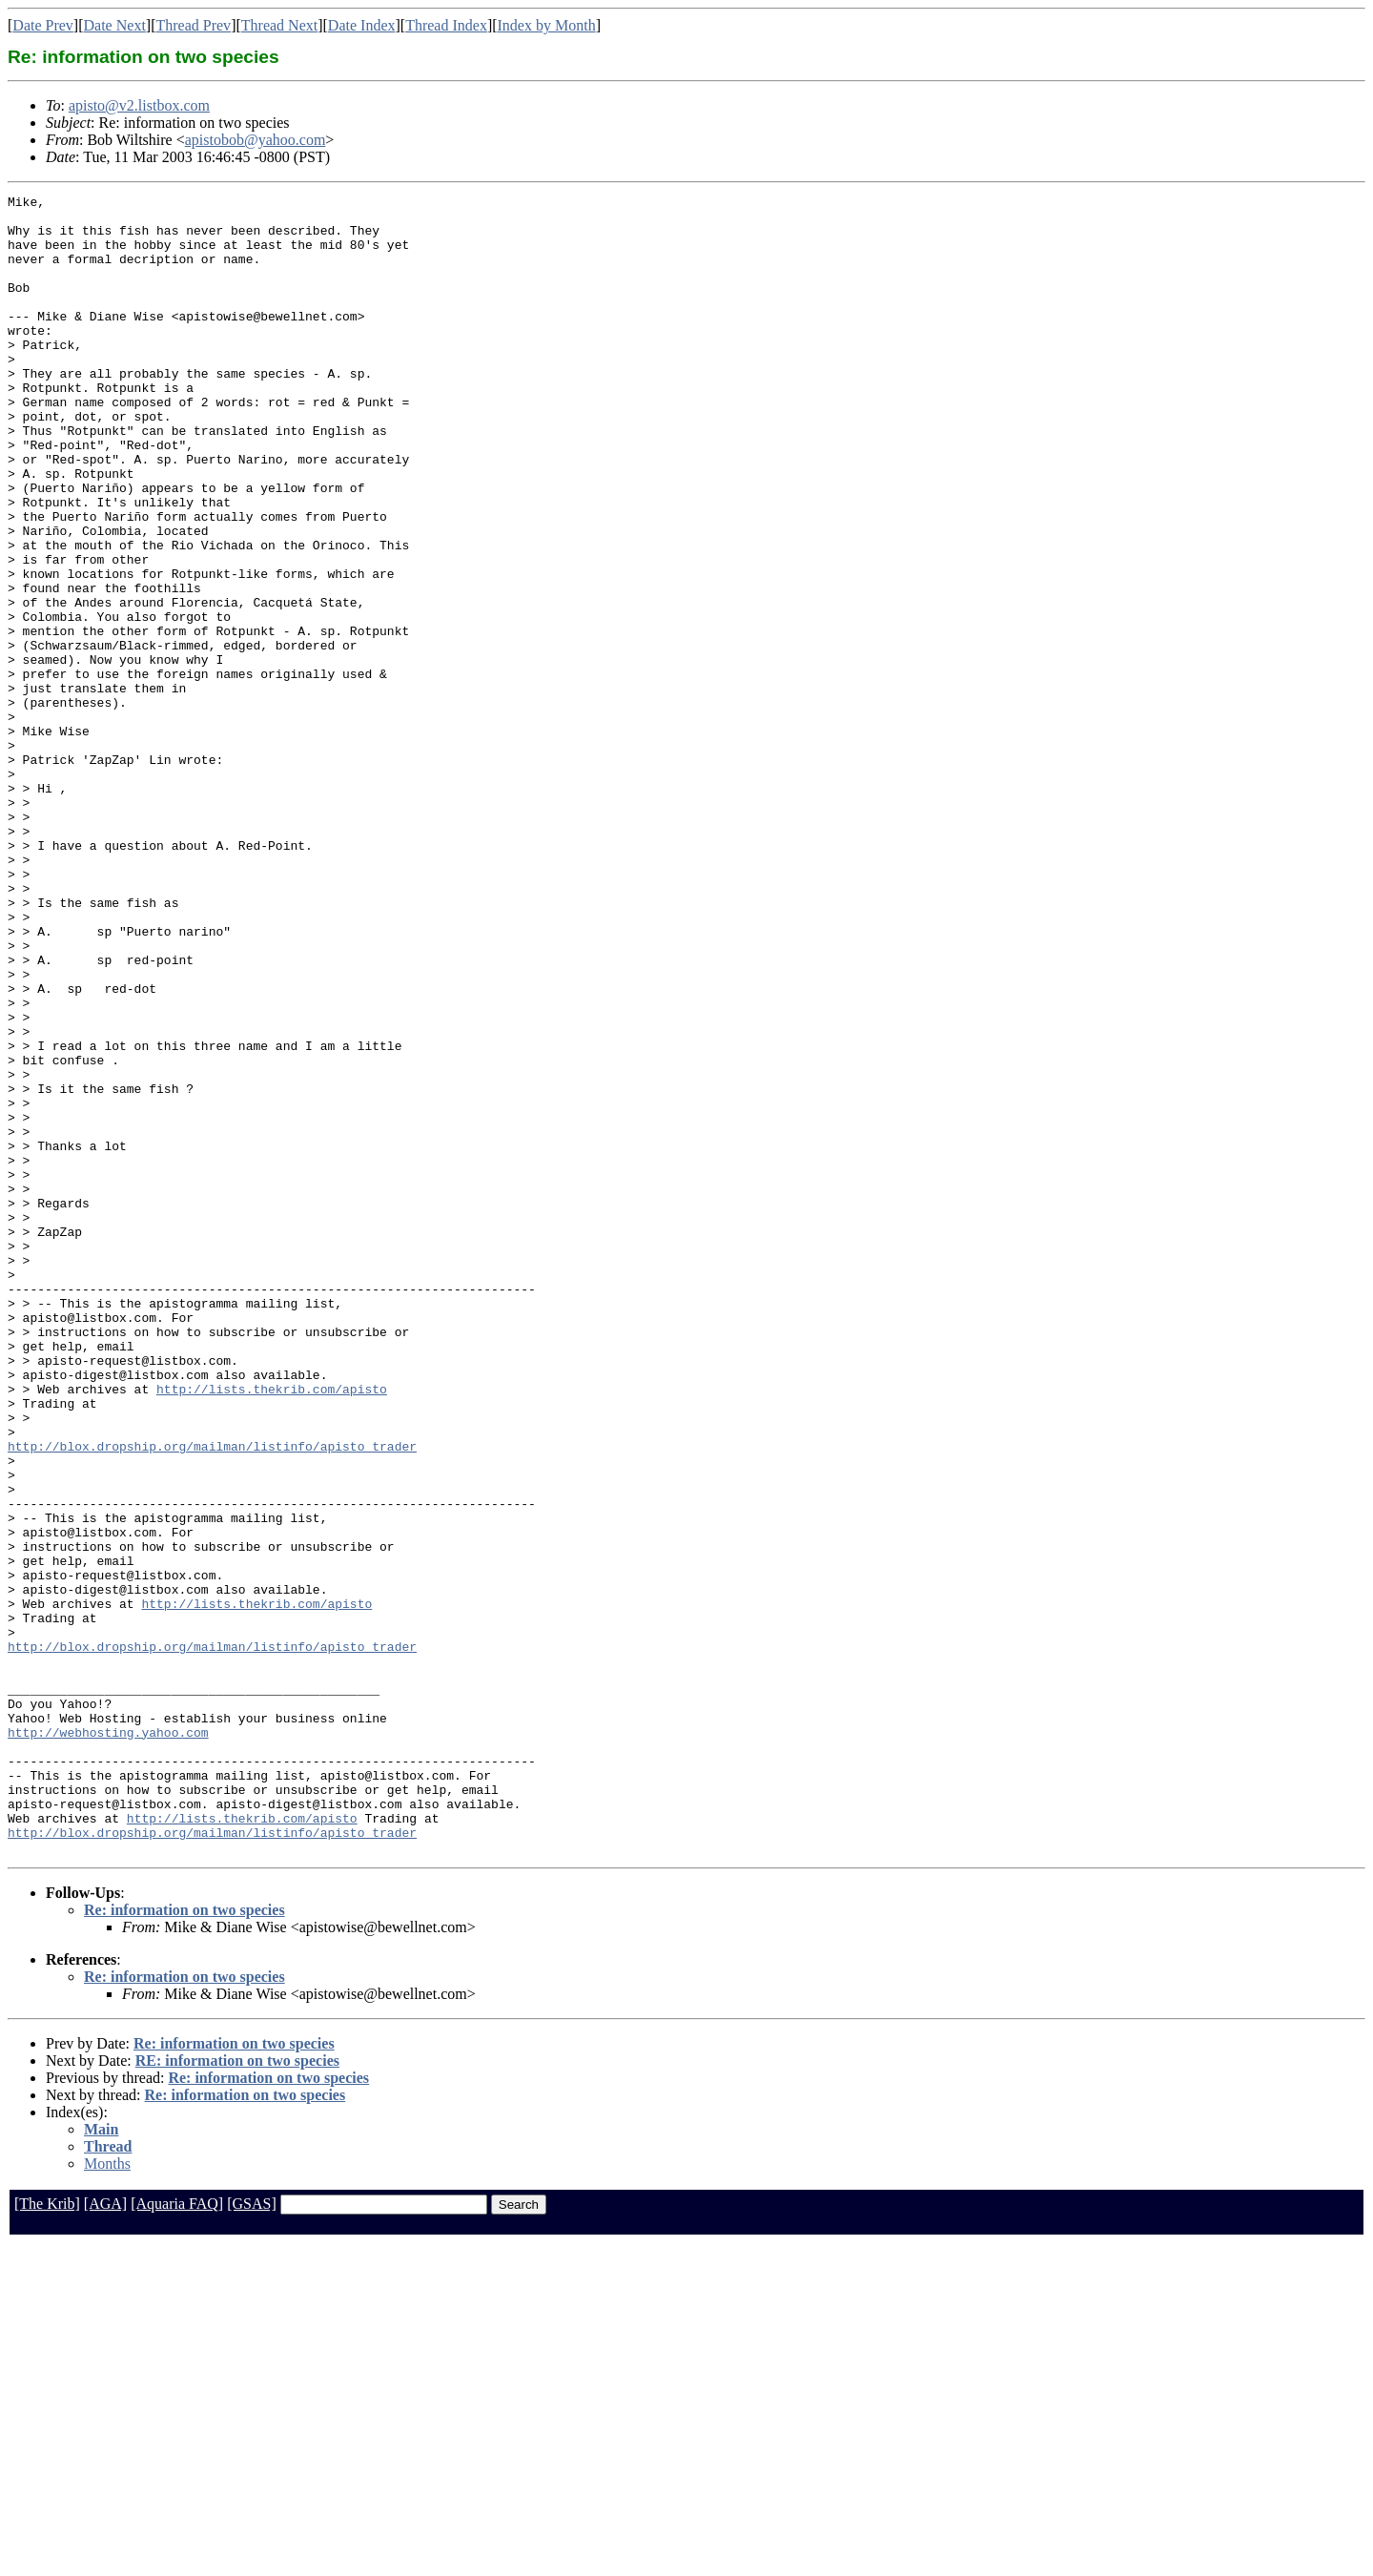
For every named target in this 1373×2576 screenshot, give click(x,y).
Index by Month (547, 25)
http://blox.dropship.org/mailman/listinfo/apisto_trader (212, 1697)
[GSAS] (252, 2535)
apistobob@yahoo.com (255, 140)
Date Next (115, 25)
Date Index (362, 25)
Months (107, 2495)
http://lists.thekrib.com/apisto (271, 1629)
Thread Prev (193, 25)
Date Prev (42, 25)
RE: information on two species (237, 2392)
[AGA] (105, 2535)
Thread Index (446, 25)
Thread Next (279, 25)
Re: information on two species (184, 2242)
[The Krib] (47, 2535)
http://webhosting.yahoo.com (108, 2041)
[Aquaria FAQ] (177, 2535)
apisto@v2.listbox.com (139, 105)
